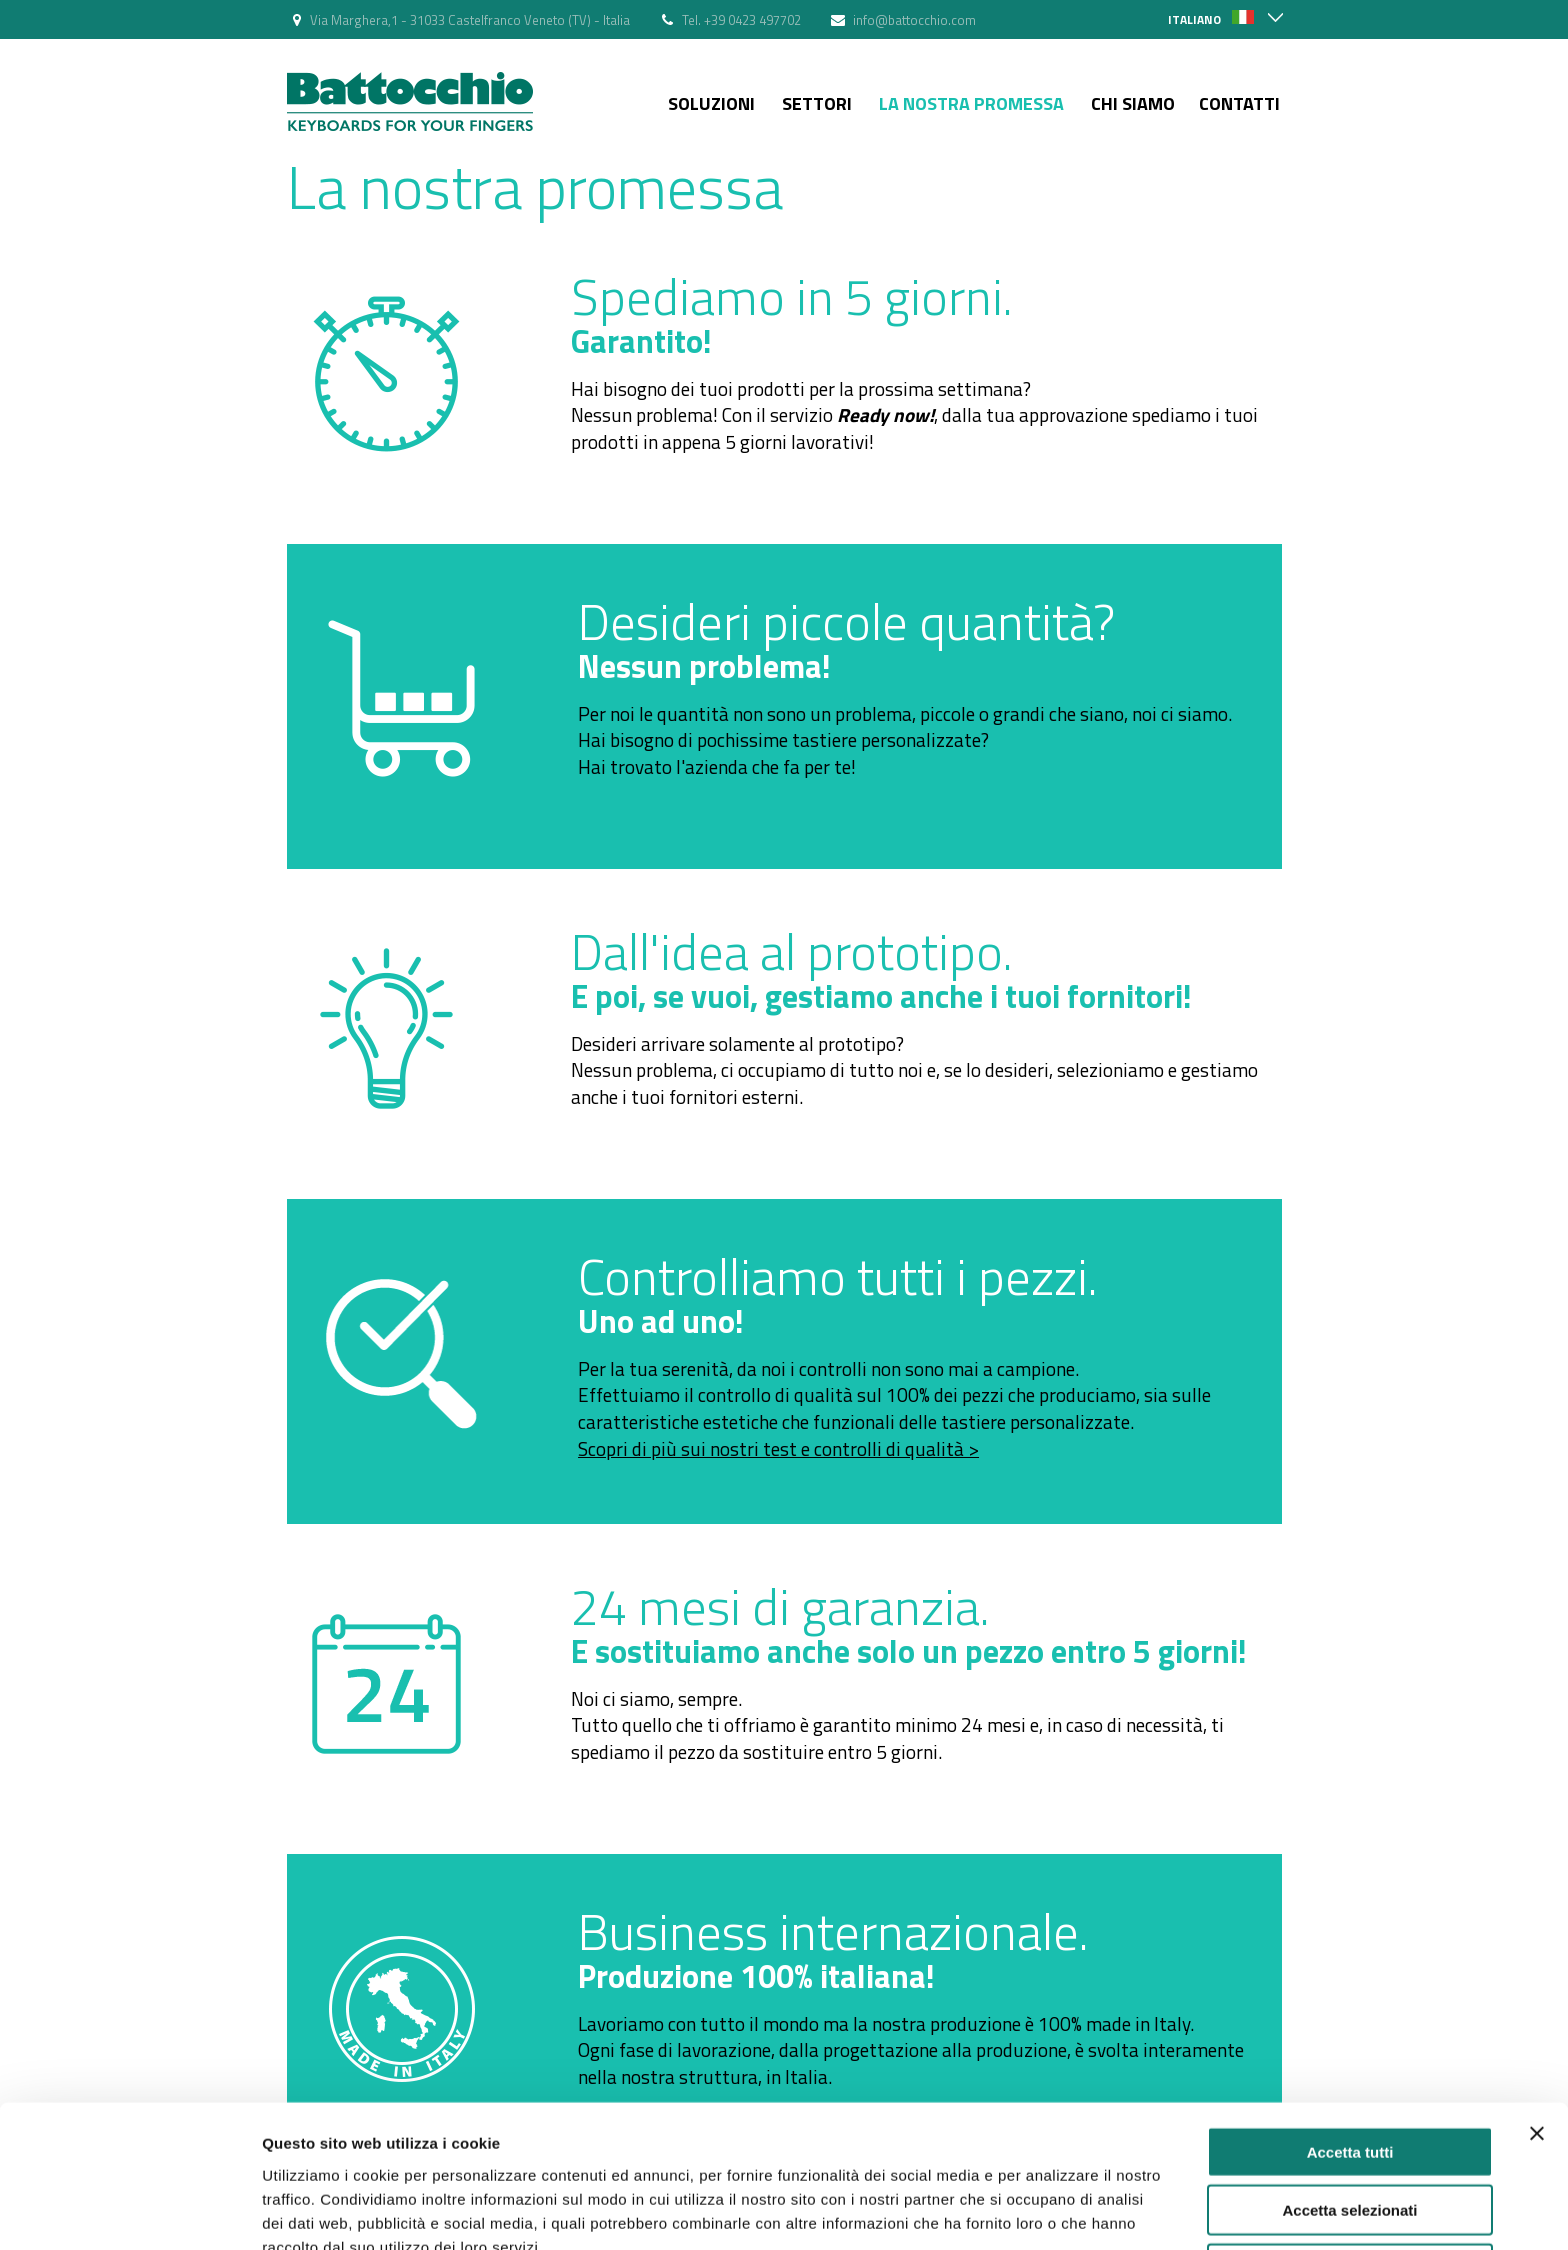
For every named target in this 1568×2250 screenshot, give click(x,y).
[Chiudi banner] (1537, 2032)
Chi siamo (1133, 103)
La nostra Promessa (971, 103)
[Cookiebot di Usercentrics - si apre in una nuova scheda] (129, 2211)
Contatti (1239, 103)
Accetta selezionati (1349, 2109)
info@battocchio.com (914, 20)
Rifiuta (1350, 2167)
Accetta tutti (1350, 2050)
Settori (817, 103)
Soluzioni (711, 103)
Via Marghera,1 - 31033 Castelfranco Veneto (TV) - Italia (470, 20)
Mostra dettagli (1052, 2210)
